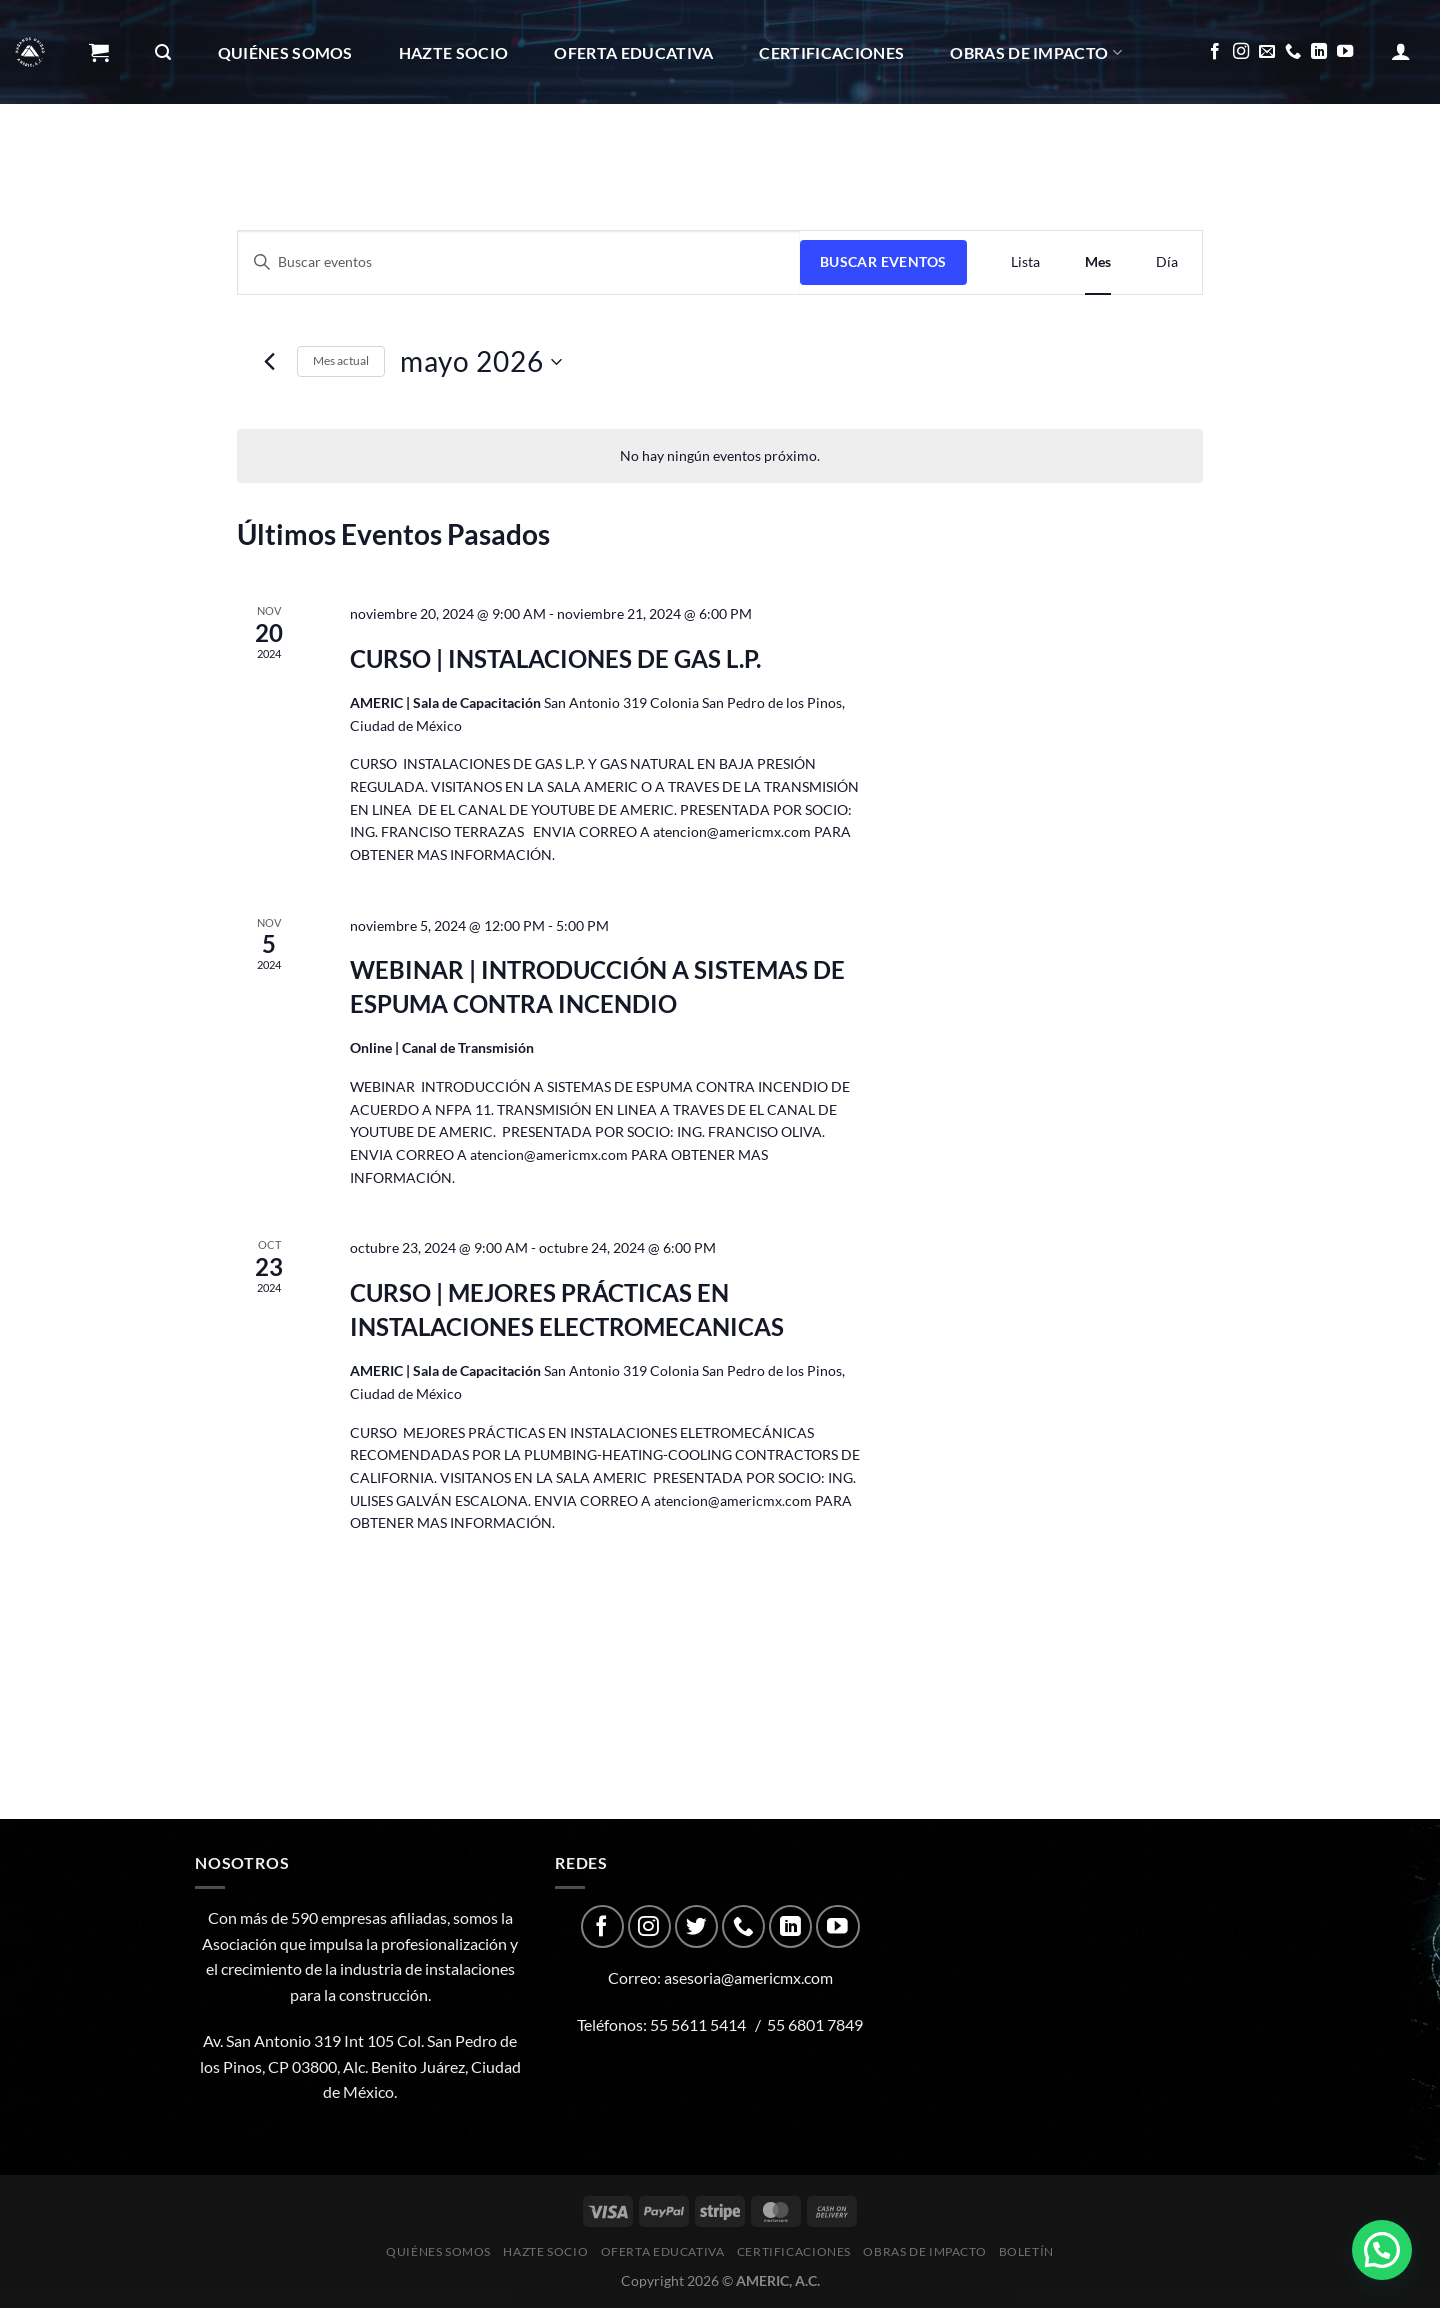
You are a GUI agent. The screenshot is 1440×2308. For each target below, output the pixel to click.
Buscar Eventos (883, 261)
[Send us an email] (1267, 52)
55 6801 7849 (815, 2024)
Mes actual (341, 360)
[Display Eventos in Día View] (1167, 262)
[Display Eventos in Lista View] (1025, 262)
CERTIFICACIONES (831, 52)
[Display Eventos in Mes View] (1098, 262)
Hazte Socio (454, 52)
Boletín (132, 157)
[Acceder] (1401, 51)
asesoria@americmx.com (748, 1977)
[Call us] (1293, 52)
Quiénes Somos (285, 52)
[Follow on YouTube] (1345, 52)
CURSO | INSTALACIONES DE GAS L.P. (555, 658)
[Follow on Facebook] (1215, 52)
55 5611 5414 (698, 2024)
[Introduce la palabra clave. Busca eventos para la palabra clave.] (519, 262)
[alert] (720, 456)
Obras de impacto (1036, 52)
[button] (1382, 2250)
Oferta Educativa (633, 52)
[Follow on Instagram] (1241, 52)
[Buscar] (163, 52)
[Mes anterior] (270, 362)
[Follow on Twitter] (696, 1926)
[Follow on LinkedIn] (1319, 52)
